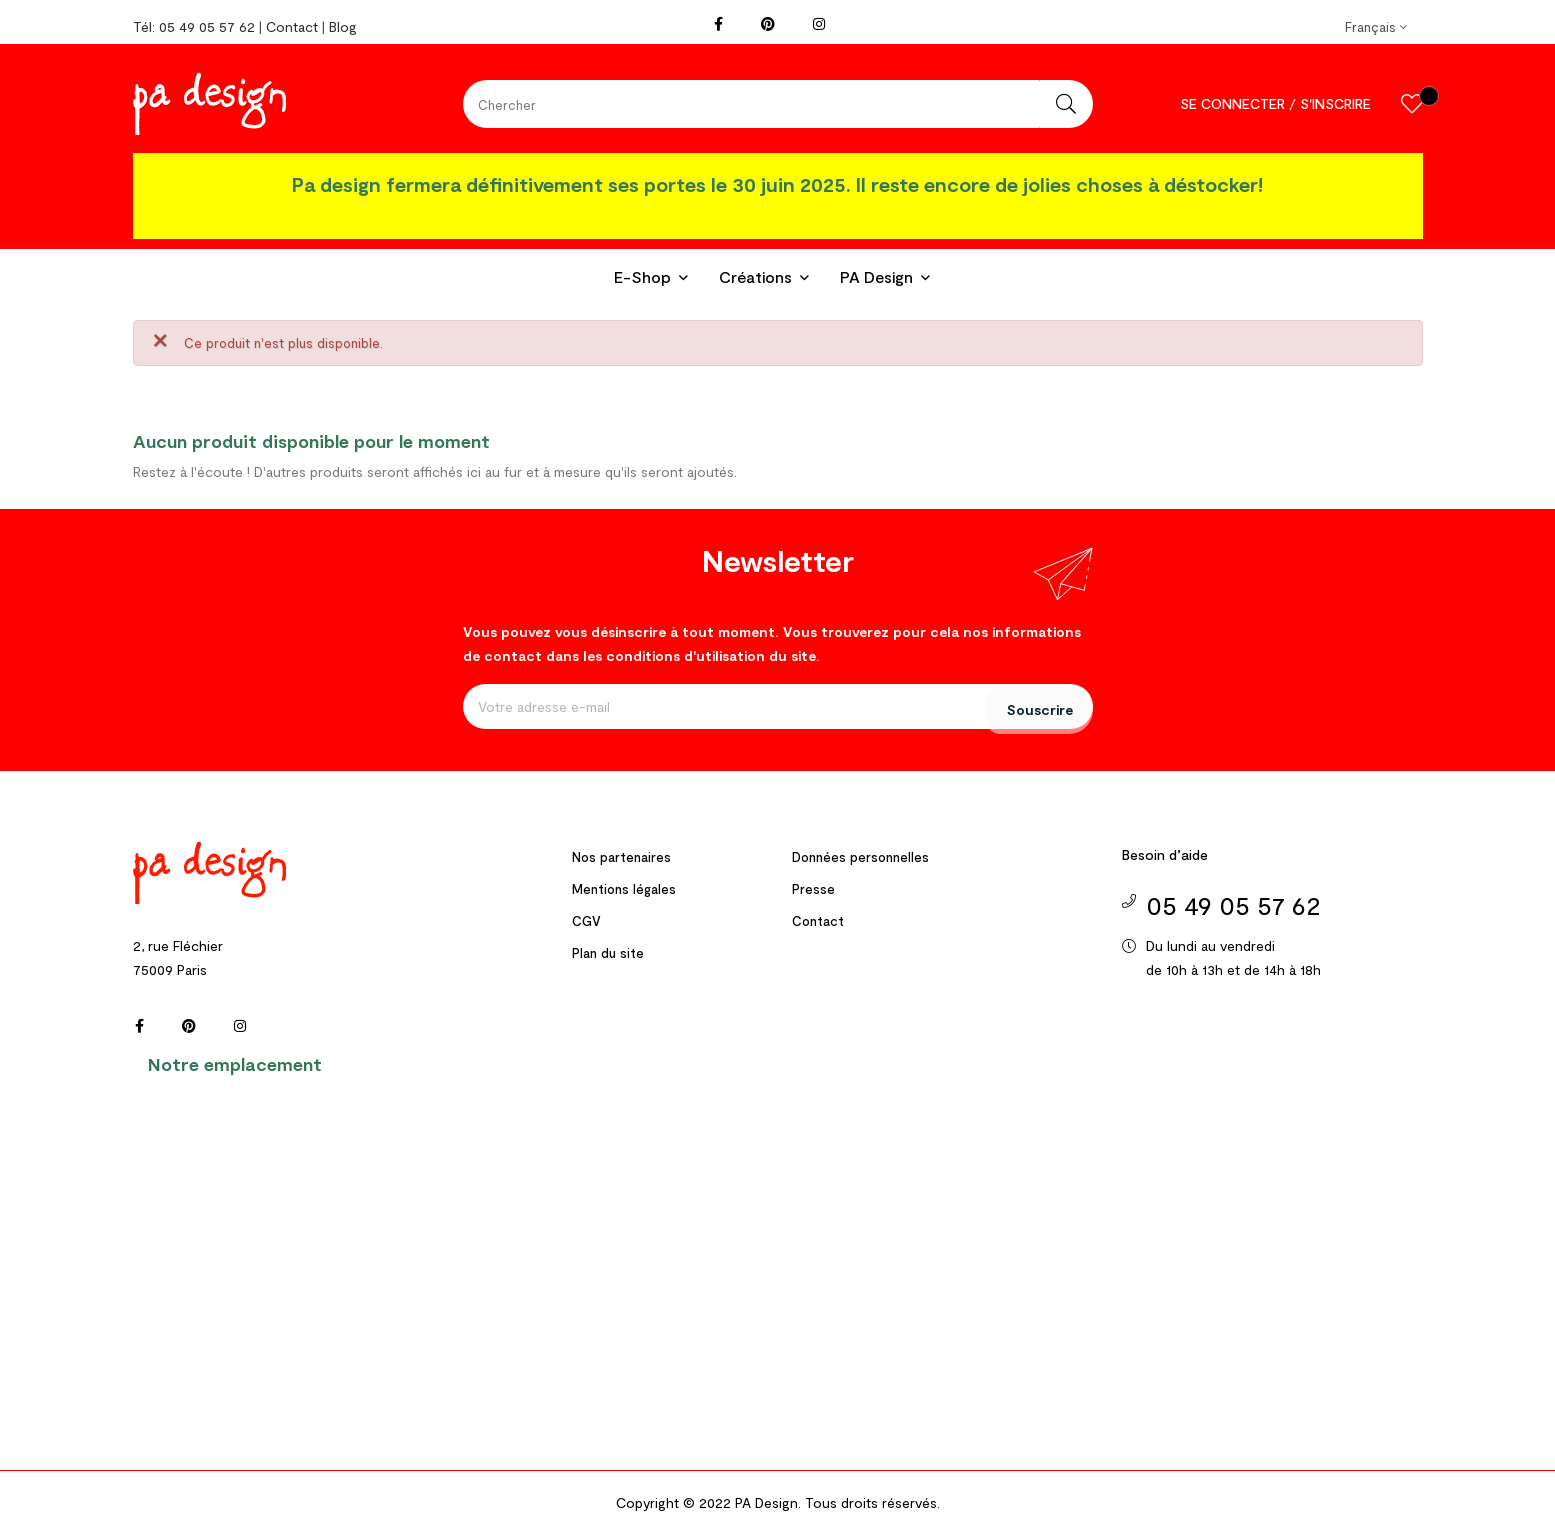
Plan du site (608, 953)
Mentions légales (624, 889)
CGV (586, 921)
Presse (813, 889)
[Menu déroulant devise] (1376, 27)
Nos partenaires (621, 857)
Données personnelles (860, 857)
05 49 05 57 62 (1233, 904)
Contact (292, 26)
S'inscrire (1335, 103)
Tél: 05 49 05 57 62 (194, 26)
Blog (343, 26)
